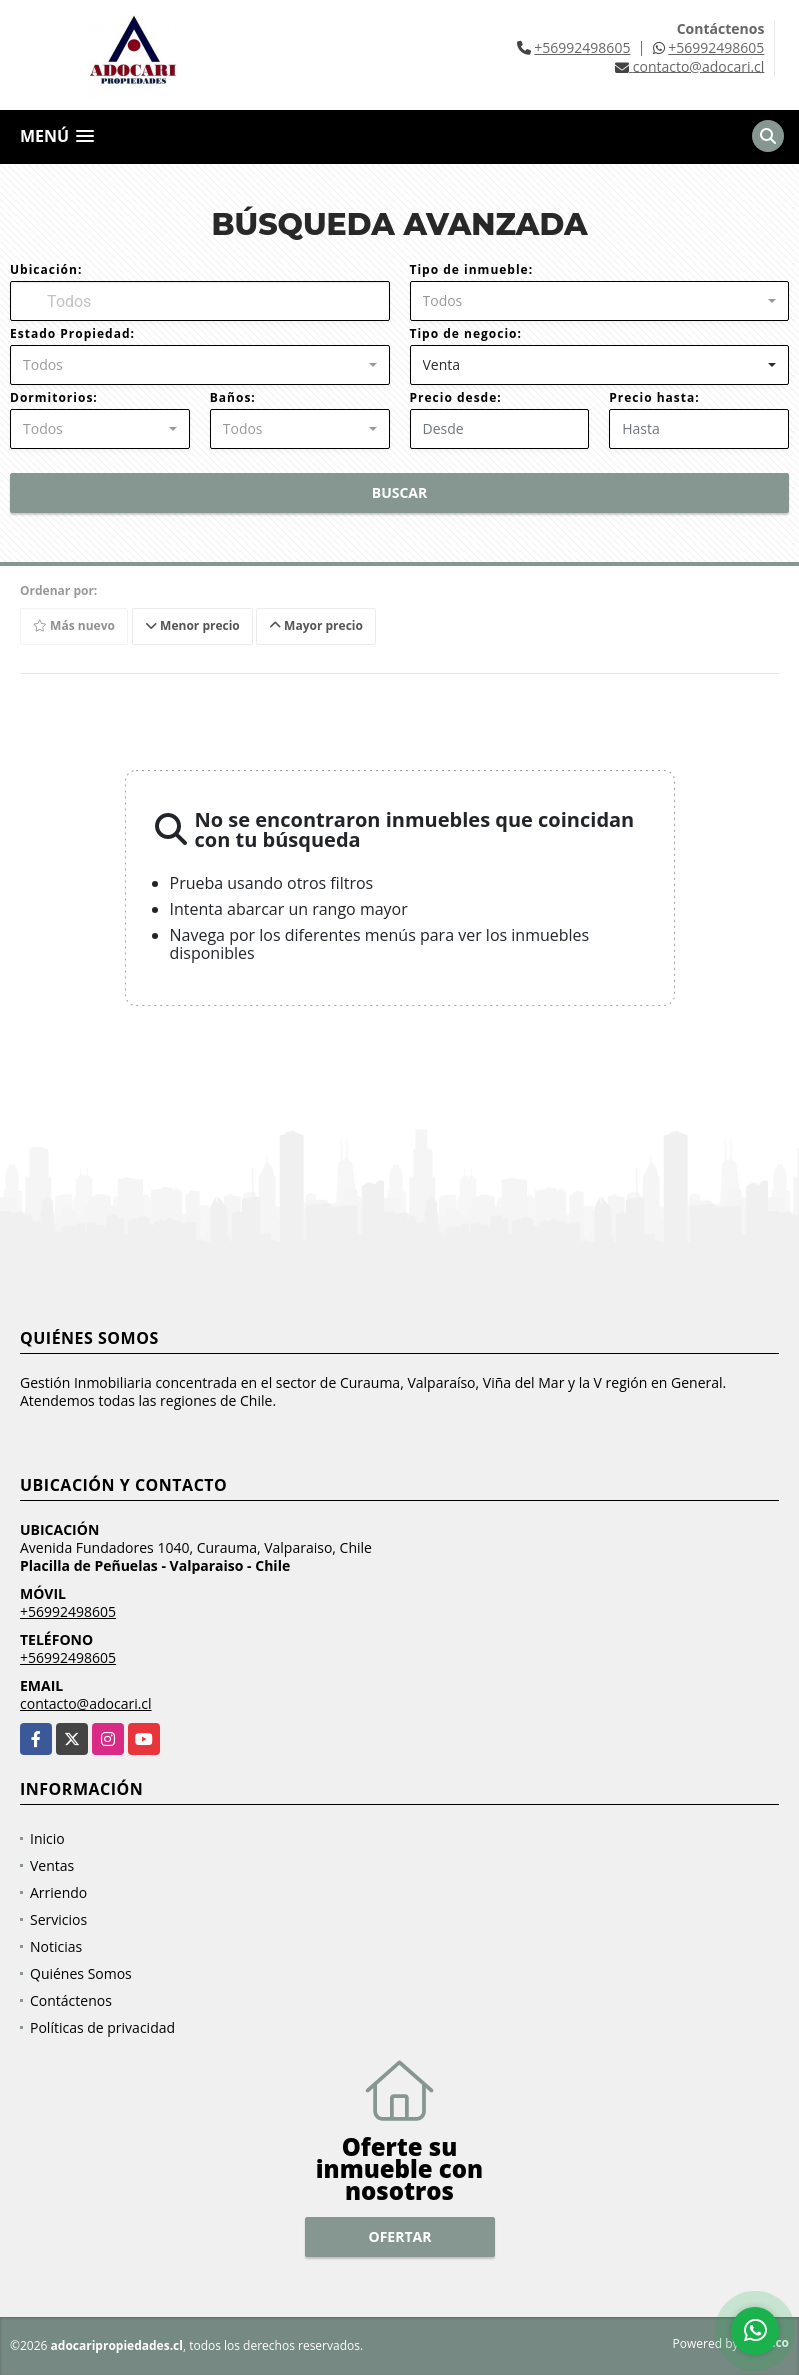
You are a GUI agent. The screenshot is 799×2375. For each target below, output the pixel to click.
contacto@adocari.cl (86, 1703)
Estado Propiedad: (72, 333)
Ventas (52, 1865)
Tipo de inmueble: (472, 269)
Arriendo (58, 1892)
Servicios (58, 1919)
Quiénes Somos (81, 1973)
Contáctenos (71, 2000)
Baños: (233, 397)
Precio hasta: (654, 397)
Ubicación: (46, 269)
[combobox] (600, 301)
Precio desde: (456, 397)
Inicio (47, 1838)
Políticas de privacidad (102, 2027)
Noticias (56, 1946)
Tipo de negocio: (466, 333)
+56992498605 (582, 47)
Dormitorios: (54, 397)
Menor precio (192, 625)
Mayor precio (316, 625)
